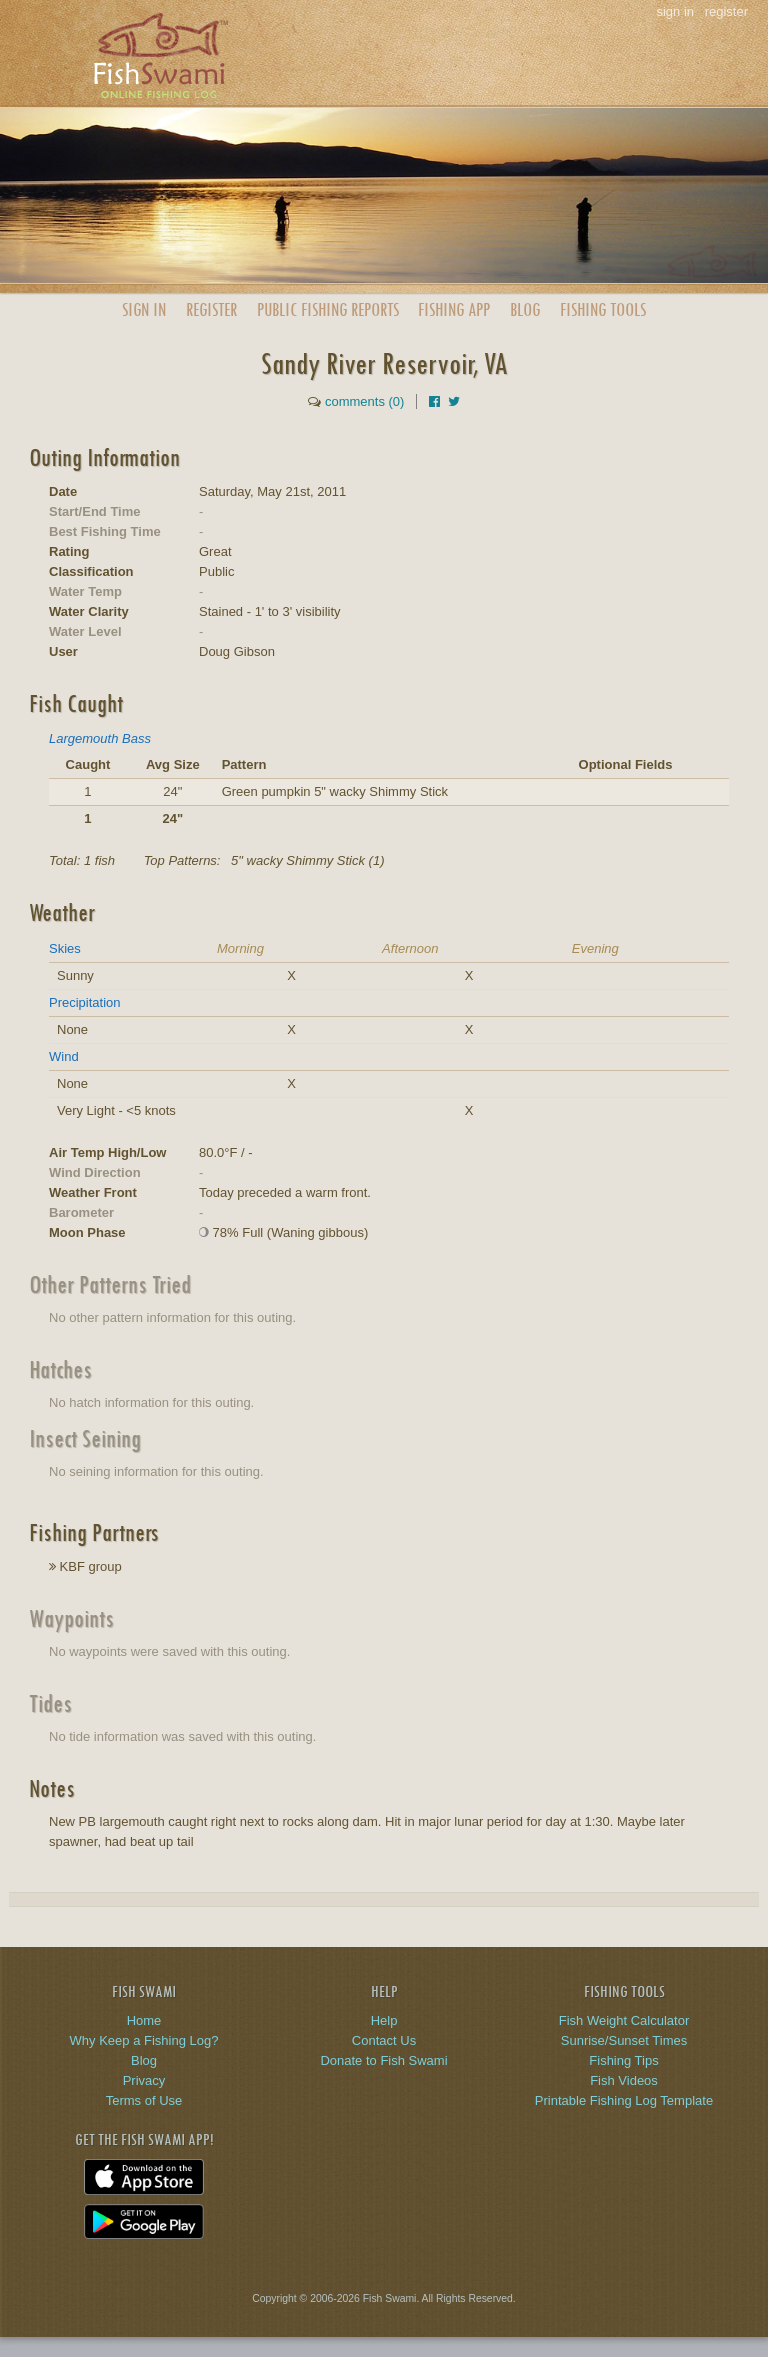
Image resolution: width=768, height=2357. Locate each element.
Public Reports (328, 309)
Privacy (144, 2080)
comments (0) (364, 401)
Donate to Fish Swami (383, 2060)
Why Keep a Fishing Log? (144, 2040)
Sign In (144, 309)
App (454, 309)
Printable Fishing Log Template (624, 2100)
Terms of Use (144, 2100)
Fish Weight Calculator (624, 2020)
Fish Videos (624, 2080)
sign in (675, 11)
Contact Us (384, 2040)
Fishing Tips (623, 2060)
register (726, 11)
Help (384, 2020)
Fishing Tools (603, 309)
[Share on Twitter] (454, 401)
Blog (525, 309)
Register (211, 309)
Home (144, 2020)
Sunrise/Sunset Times (624, 2040)
